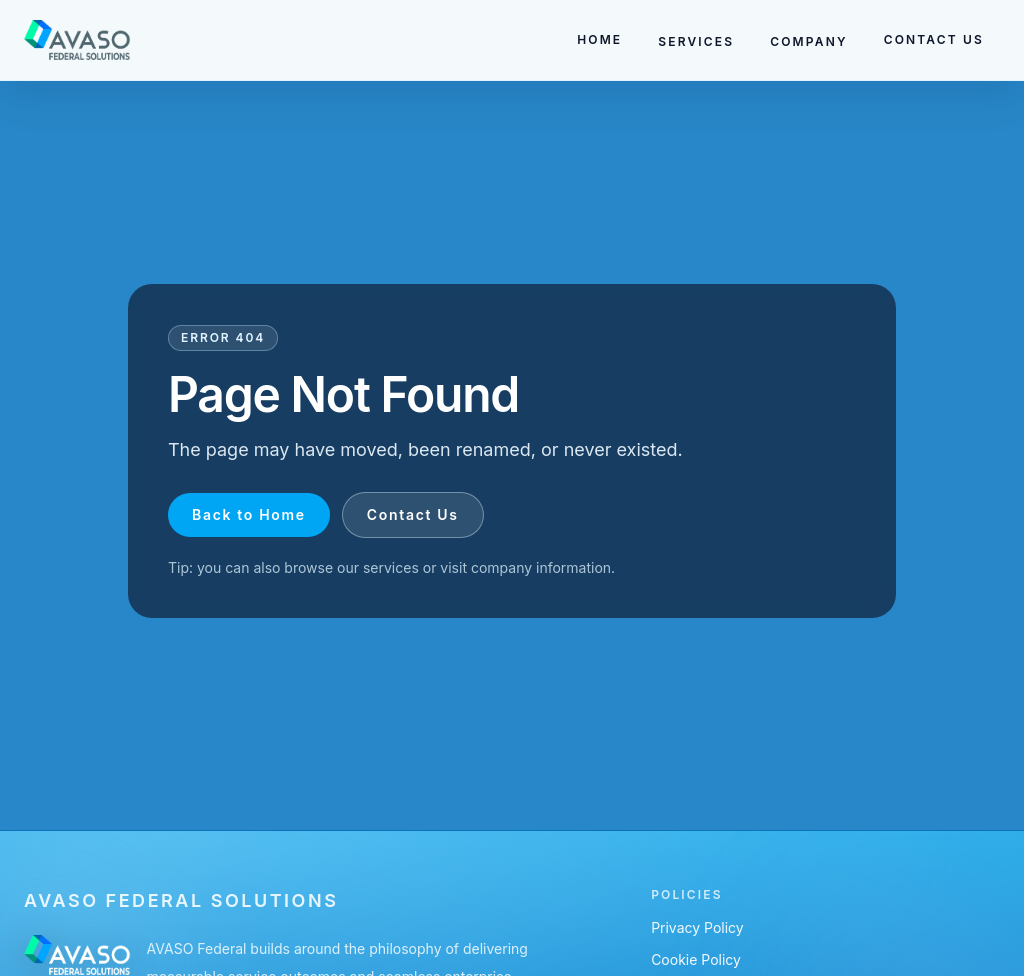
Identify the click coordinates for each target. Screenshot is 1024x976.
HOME (599, 39)
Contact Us (413, 514)
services (391, 567)
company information (541, 567)
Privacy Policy (697, 927)
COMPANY (808, 41)
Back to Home (249, 514)
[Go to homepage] (77, 40)
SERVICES (696, 41)
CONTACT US (934, 39)
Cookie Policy (696, 959)
